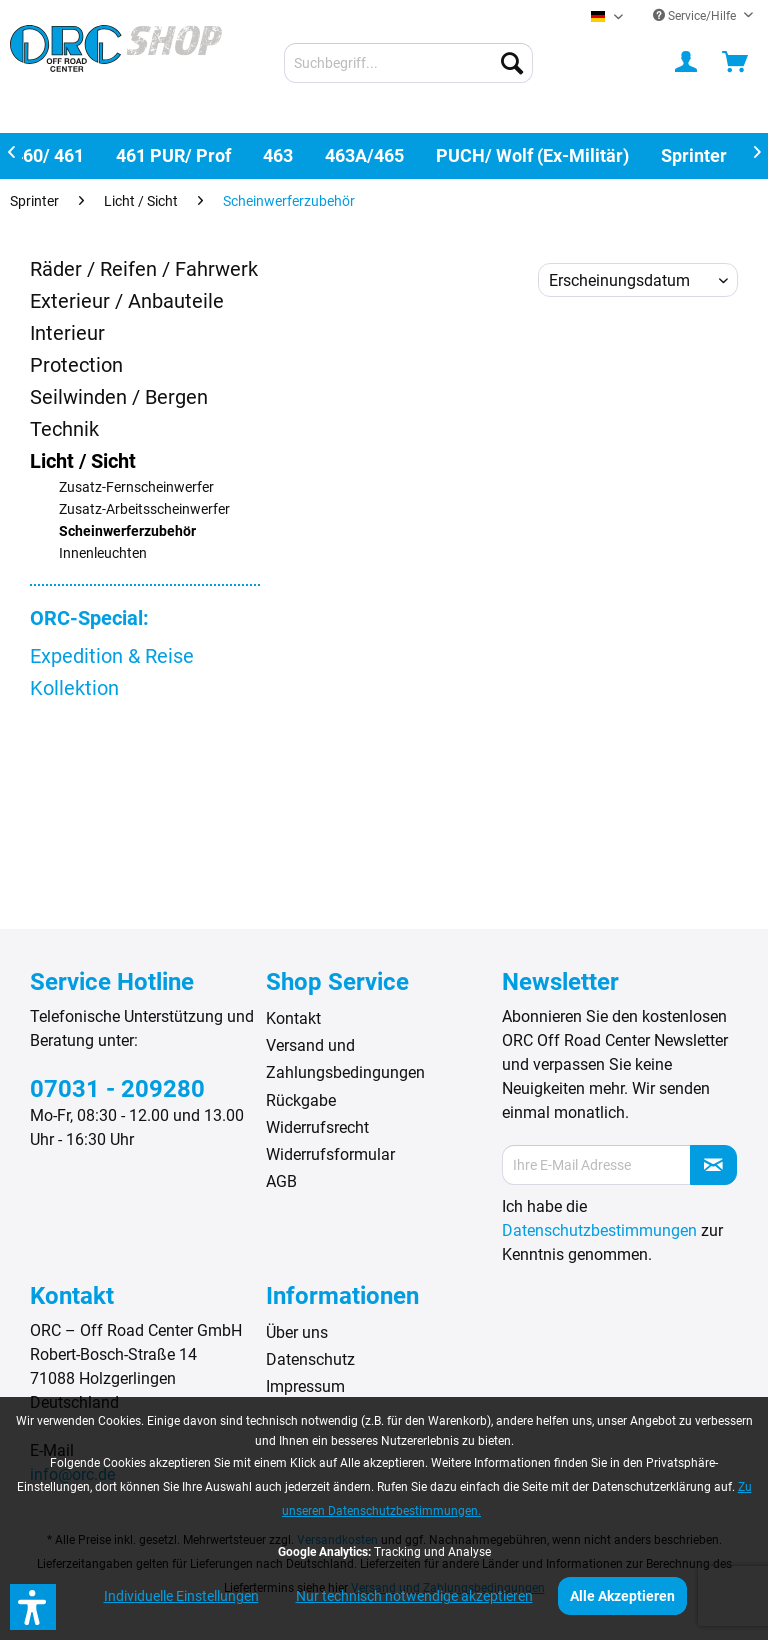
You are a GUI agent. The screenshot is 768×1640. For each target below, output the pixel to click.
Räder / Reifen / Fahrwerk (144, 269)
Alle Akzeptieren (622, 1596)
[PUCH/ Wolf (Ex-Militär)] (532, 155)
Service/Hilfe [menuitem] (696, 16)
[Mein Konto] (687, 63)
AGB (281, 1181)
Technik (64, 429)
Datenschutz (310, 1359)
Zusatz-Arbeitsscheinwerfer (144, 509)
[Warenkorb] (736, 63)
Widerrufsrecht (317, 1127)
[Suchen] (512, 63)
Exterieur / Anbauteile (127, 301)
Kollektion (74, 688)
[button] (33, 1607)
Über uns (297, 1332)
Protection (76, 365)
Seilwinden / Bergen (119, 397)
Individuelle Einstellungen (181, 1596)
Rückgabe (301, 1100)
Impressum (305, 1386)
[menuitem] (409, 63)
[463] (278, 155)
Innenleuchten (103, 553)
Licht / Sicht (83, 461)
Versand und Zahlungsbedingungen (345, 1059)
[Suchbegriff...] (409, 63)
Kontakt (293, 1018)
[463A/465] (364, 155)
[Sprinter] (694, 155)
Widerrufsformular (330, 1154)
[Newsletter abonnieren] (713, 1165)
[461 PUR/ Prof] (173, 155)
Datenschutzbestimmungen (599, 1230)
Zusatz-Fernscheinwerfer (136, 487)
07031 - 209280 (117, 1089)
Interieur (67, 333)
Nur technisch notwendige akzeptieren (414, 1596)
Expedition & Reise (112, 656)
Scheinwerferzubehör (127, 531)
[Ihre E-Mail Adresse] (596, 1165)
